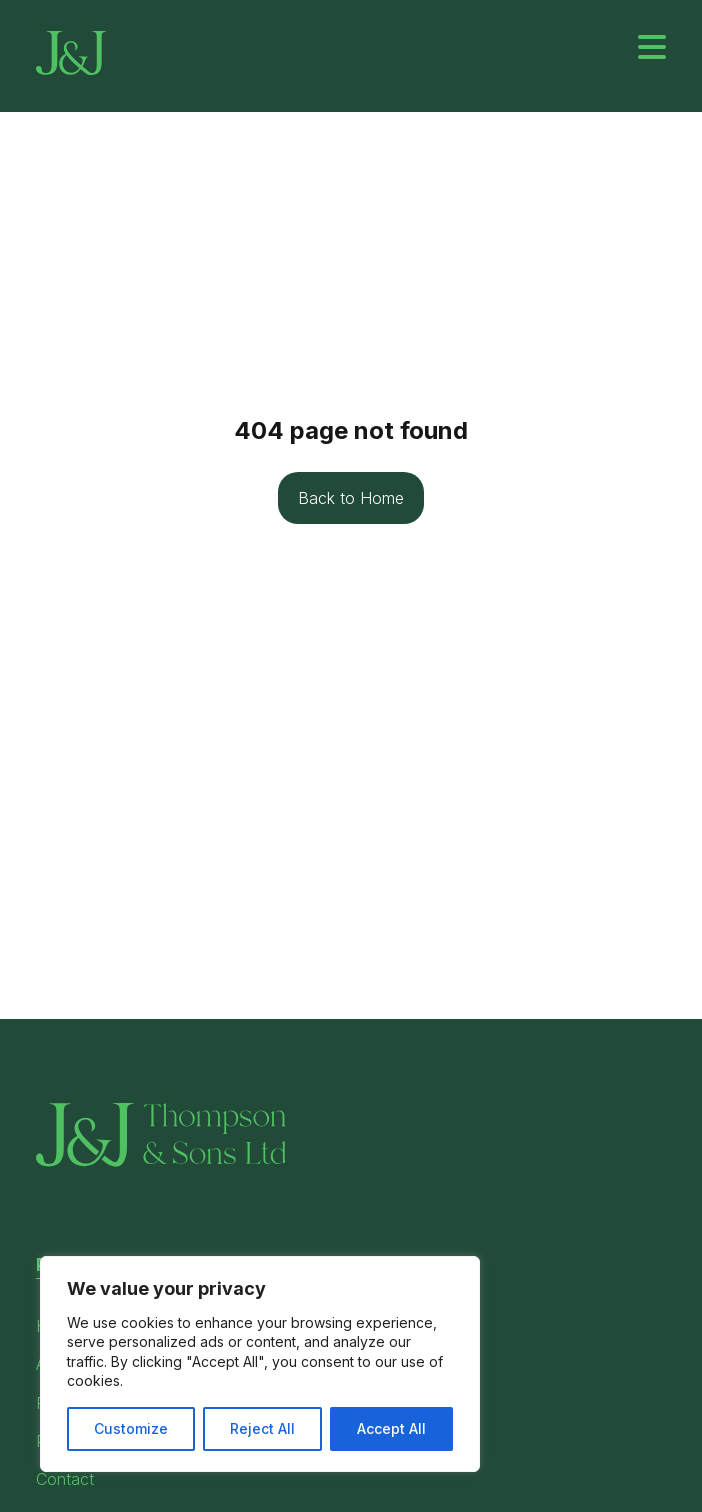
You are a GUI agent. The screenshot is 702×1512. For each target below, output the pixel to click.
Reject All (262, 1428)
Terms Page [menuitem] (394, 1325)
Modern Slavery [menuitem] (409, 1402)
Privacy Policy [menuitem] (402, 1363)
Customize (131, 1428)
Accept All (391, 1428)
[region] (260, 1364)
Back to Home (351, 498)
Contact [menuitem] (65, 1479)
